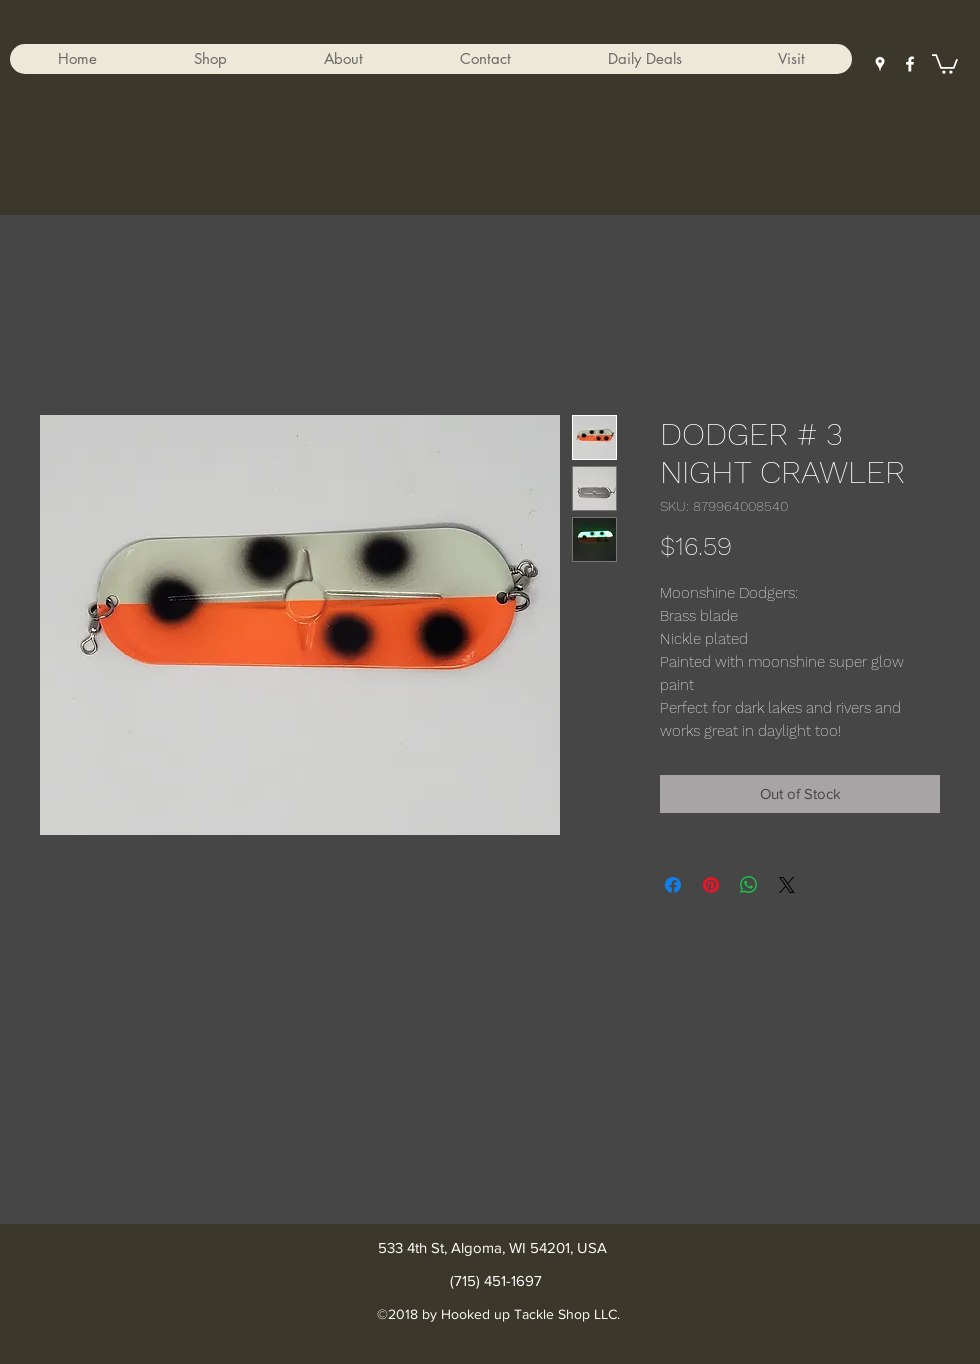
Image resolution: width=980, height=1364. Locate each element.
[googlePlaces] (880, 64)
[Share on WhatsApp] (749, 885)
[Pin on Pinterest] (711, 885)
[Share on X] (787, 885)
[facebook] (910, 64)
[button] (210, 59)
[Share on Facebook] (673, 885)
